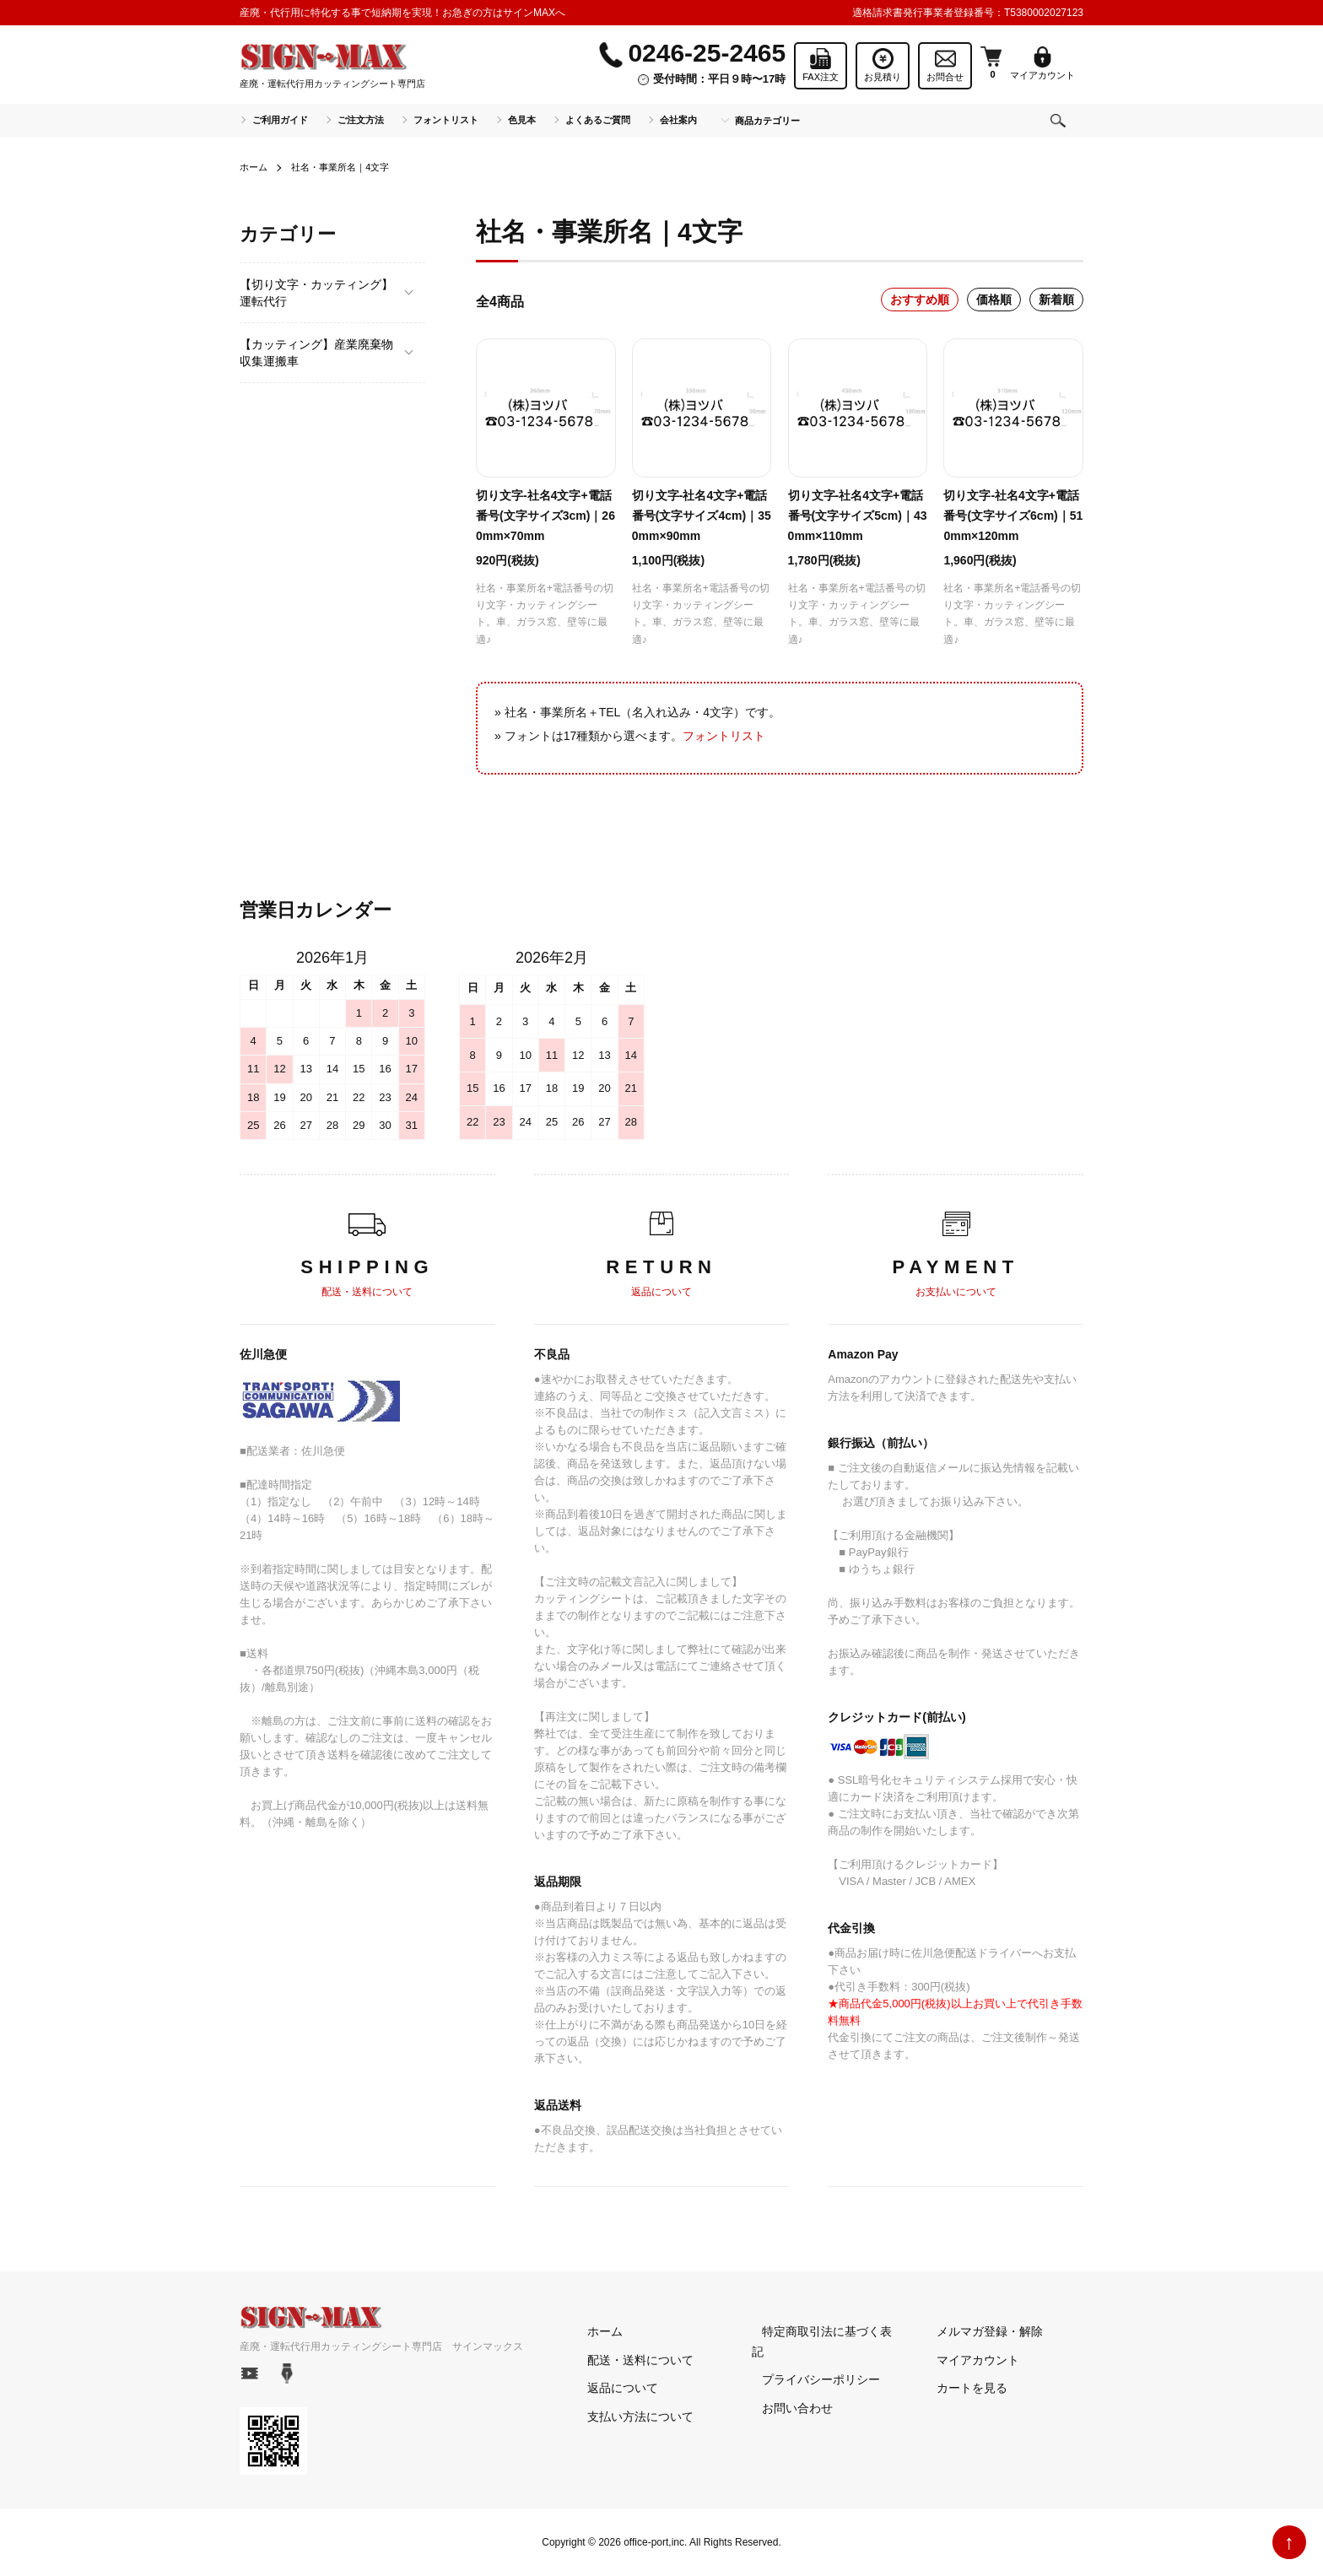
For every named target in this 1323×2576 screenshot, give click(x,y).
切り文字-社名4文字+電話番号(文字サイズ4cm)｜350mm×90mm (701, 516)
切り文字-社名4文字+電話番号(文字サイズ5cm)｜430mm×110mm (857, 516)
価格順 (994, 299)
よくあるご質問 (597, 120)
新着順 (1056, 299)
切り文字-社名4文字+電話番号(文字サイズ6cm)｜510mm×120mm (1013, 516)
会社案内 (678, 120)
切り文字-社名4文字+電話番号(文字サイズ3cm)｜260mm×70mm (545, 516)
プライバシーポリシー (811, 2360)
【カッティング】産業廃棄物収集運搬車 (316, 353)
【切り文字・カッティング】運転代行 (316, 293)
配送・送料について (630, 2360)
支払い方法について (630, 2416)
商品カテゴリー (767, 121)
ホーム (255, 167)
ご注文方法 (361, 120)
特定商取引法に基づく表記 (823, 2331)
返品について (612, 2388)
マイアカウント (967, 2360)
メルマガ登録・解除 (979, 2331)
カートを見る (961, 2388)
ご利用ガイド (280, 120)
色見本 (522, 120)
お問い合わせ (787, 2388)
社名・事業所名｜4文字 (347, 167)
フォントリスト (445, 120)
